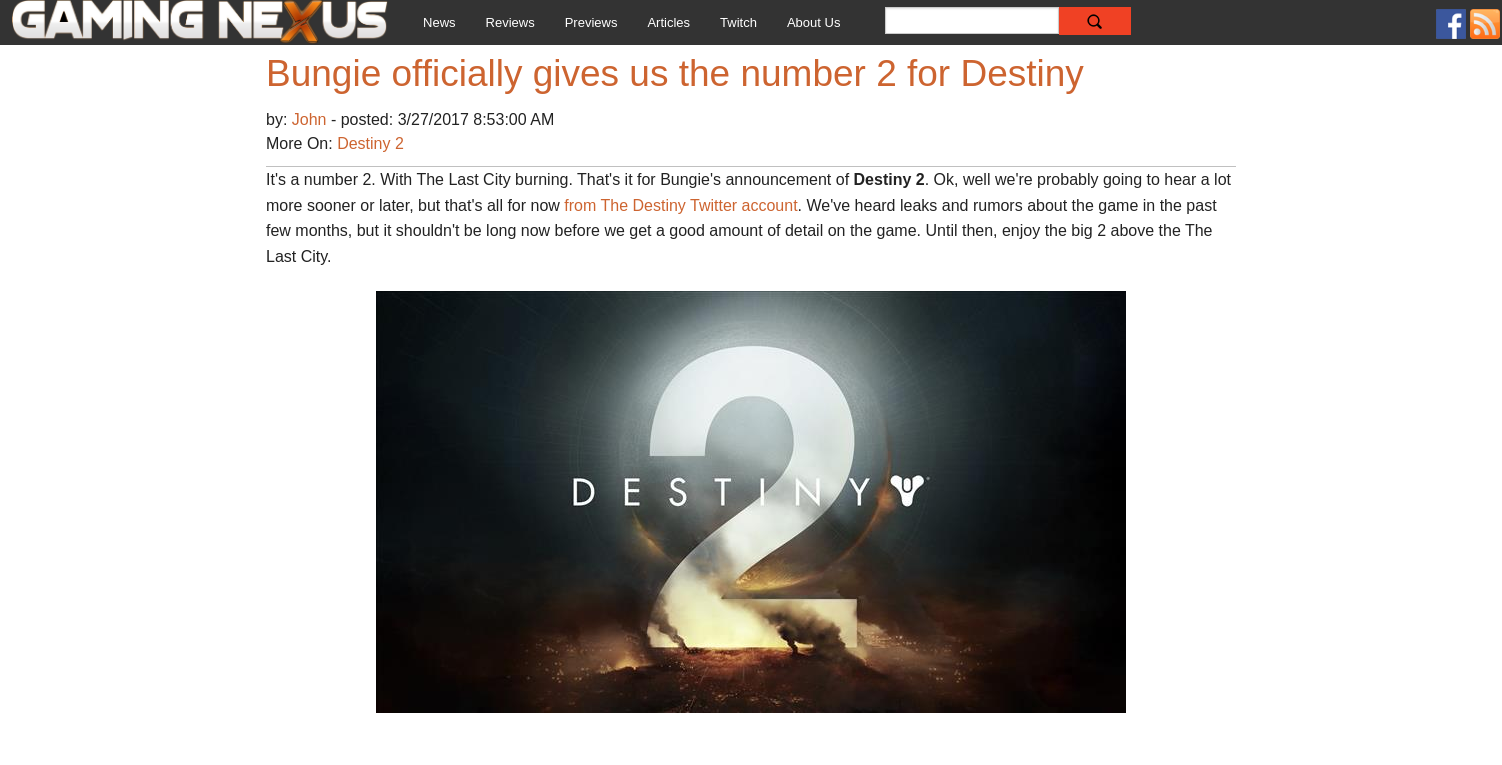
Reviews (510, 22)
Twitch (738, 22)
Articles (668, 22)
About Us (813, 22)
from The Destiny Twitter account (680, 205)
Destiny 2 (370, 143)
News (439, 22)
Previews (591, 22)
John (311, 119)
